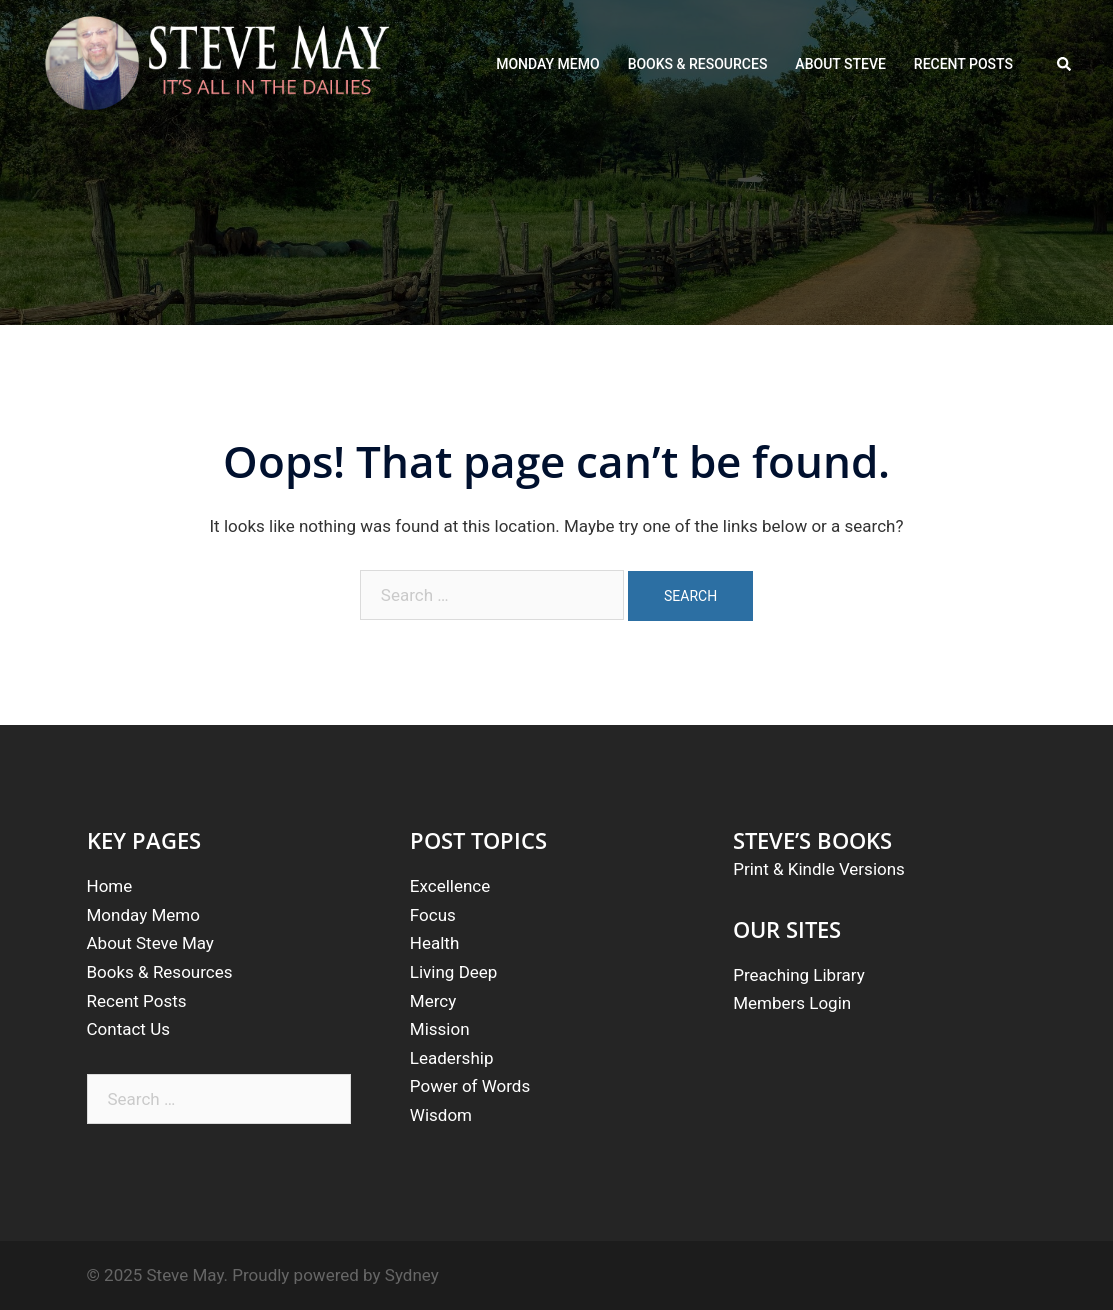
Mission (440, 1029)
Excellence (450, 886)
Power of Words (470, 1086)
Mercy (433, 1001)
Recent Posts (137, 1001)
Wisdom (441, 1115)
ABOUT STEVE (840, 64)
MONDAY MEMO (547, 64)
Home (110, 886)
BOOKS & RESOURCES (698, 64)
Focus (433, 915)
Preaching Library (799, 975)
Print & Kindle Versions (819, 869)
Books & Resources (160, 972)
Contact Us (128, 1029)
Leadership (452, 1058)
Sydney (412, 1275)
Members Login (792, 1003)
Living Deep (454, 972)
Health (434, 943)
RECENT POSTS (963, 64)
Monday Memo (143, 915)
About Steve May (150, 943)
